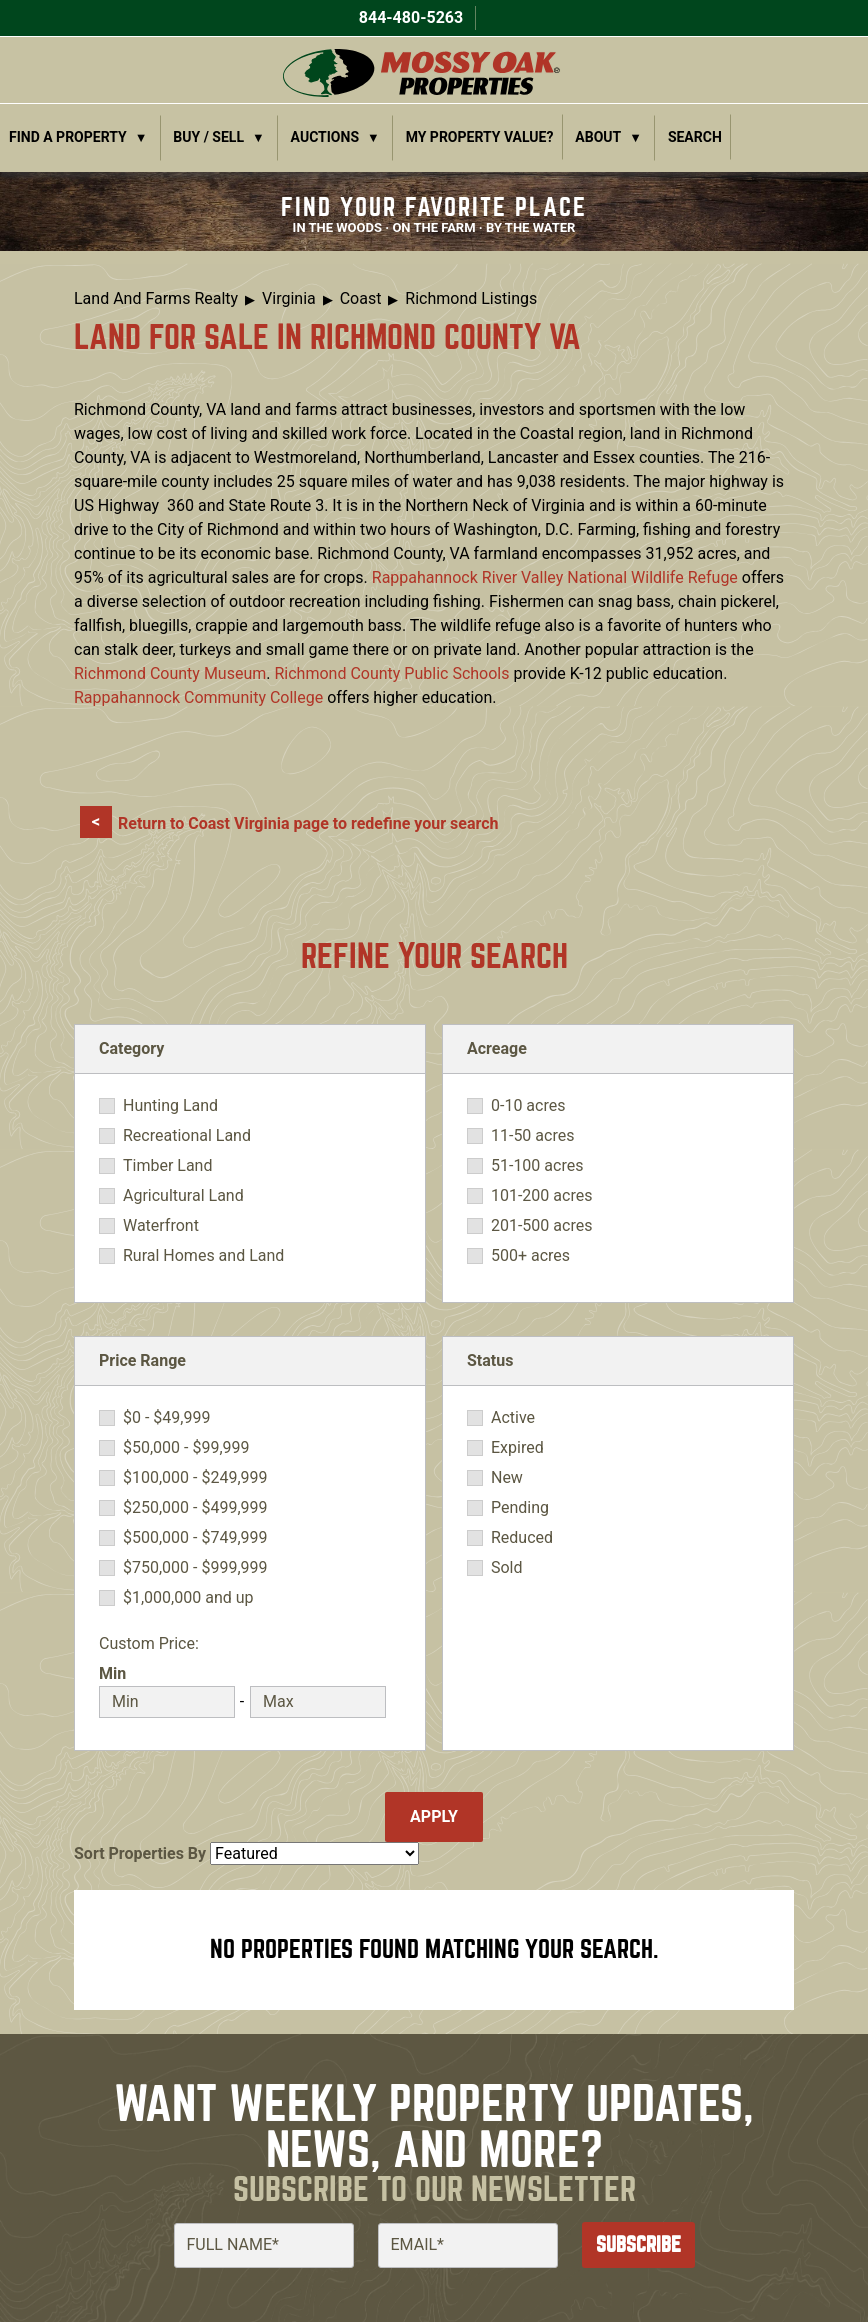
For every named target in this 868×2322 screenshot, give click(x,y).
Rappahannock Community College (198, 697)
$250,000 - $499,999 (195, 1508)
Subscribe (638, 2244)
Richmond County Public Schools (391, 673)
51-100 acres (537, 1166)
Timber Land (168, 1166)
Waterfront (161, 1226)
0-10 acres (528, 1106)
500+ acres (530, 1256)
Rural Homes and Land (203, 1256)
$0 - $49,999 (166, 1418)
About (598, 137)
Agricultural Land (183, 1196)
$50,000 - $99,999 (186, 1448)
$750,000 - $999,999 (195, 1568)
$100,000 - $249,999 (195, 1478)
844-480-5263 (409, 17)
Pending (520, 1508)
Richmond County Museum (170, 673)
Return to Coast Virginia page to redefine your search (308, 823)
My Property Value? (480, 137)
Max (265, 1673)
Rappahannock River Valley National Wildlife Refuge (555, 577)
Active (513, 1418)
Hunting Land (170, 1106)
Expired (517, 1448)
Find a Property (68, 137)
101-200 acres (541, 1196)
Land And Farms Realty (156, 298)
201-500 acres (541, 1226)
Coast (361, 298)
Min (112, 1673)
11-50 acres (532, 1136)
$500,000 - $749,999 (195, 1538)
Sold (507, 1568)
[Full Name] (264, 2245)
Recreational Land (187, 1136)
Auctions (325, 137)
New (507, 1478)
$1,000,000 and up (188, 1598)
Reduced (522, 1538)
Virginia (289, 298)
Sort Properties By (140, 1853)
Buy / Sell (208, 137)
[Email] (468, 2245)
